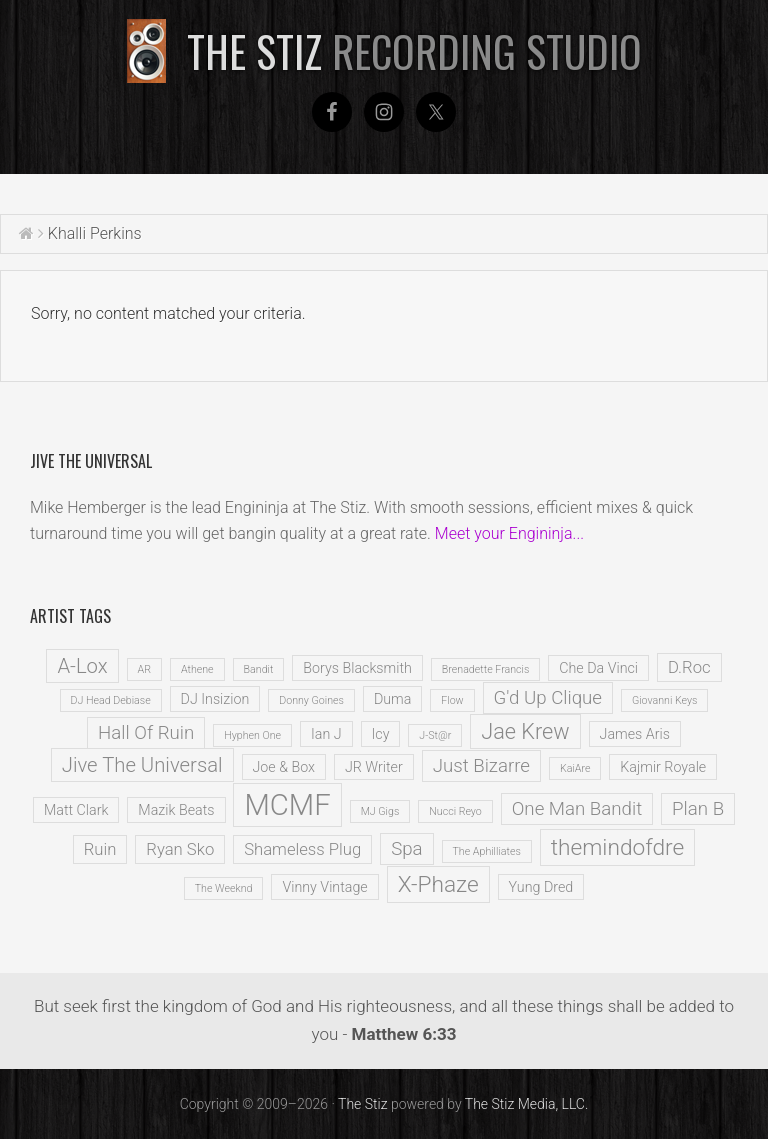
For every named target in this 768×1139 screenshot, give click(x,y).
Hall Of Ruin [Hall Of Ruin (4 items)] (146, 733)
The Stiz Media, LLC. (527, 1104)
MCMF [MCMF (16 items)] (287, 805)
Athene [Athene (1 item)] (197, 669)
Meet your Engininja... (509, 533)
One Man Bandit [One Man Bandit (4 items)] (577, 809)
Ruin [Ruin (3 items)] (100, 849)
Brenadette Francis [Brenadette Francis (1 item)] (486, 669)
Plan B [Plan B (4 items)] (698, 809)
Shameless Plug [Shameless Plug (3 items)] (302, 849)
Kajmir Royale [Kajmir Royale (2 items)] (663, 767)
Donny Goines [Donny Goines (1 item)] (311, 700)
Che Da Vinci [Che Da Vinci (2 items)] (598, 668)
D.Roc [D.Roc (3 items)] (689, 667)
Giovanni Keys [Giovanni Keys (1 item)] (665, 700)
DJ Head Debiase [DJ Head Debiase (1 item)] (111, 700)
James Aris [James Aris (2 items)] (635, 734)
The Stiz (414, 51)
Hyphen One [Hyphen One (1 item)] (252, 735)
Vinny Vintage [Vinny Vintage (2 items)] (324, 887)
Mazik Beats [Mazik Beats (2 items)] (176, 810)
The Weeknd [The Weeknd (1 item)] (224, 888)
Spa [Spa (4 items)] (406, 849)
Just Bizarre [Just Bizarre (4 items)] (481, 766)
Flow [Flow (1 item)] (452, 700)
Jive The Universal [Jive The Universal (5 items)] (142, 765)
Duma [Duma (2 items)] (392, 699)
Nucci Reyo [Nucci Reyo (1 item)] (455, 811)
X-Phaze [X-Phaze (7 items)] (438, 884)
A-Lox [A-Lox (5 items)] (82, 666)
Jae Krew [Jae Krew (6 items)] (525, 731)
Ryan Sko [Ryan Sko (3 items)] (180, 849)
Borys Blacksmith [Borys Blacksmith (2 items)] (357, 668)
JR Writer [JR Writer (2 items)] (374, 767)
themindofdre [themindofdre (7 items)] (618, 847)
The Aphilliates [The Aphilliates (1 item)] (487, 851)
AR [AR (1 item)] (144, 669)
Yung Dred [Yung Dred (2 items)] (541, 887)
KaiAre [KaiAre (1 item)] (575, 768)
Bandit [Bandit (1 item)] (259, 669)
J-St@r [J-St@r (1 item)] (435, 735)
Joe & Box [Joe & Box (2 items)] (284, 767)
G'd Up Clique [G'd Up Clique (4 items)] (548, 698)
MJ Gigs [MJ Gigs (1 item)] (380, 811)
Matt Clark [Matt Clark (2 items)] (76, 810)
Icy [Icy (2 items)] (381, 734)
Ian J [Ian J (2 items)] (326, 734)
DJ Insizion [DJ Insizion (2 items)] (215, 699)
